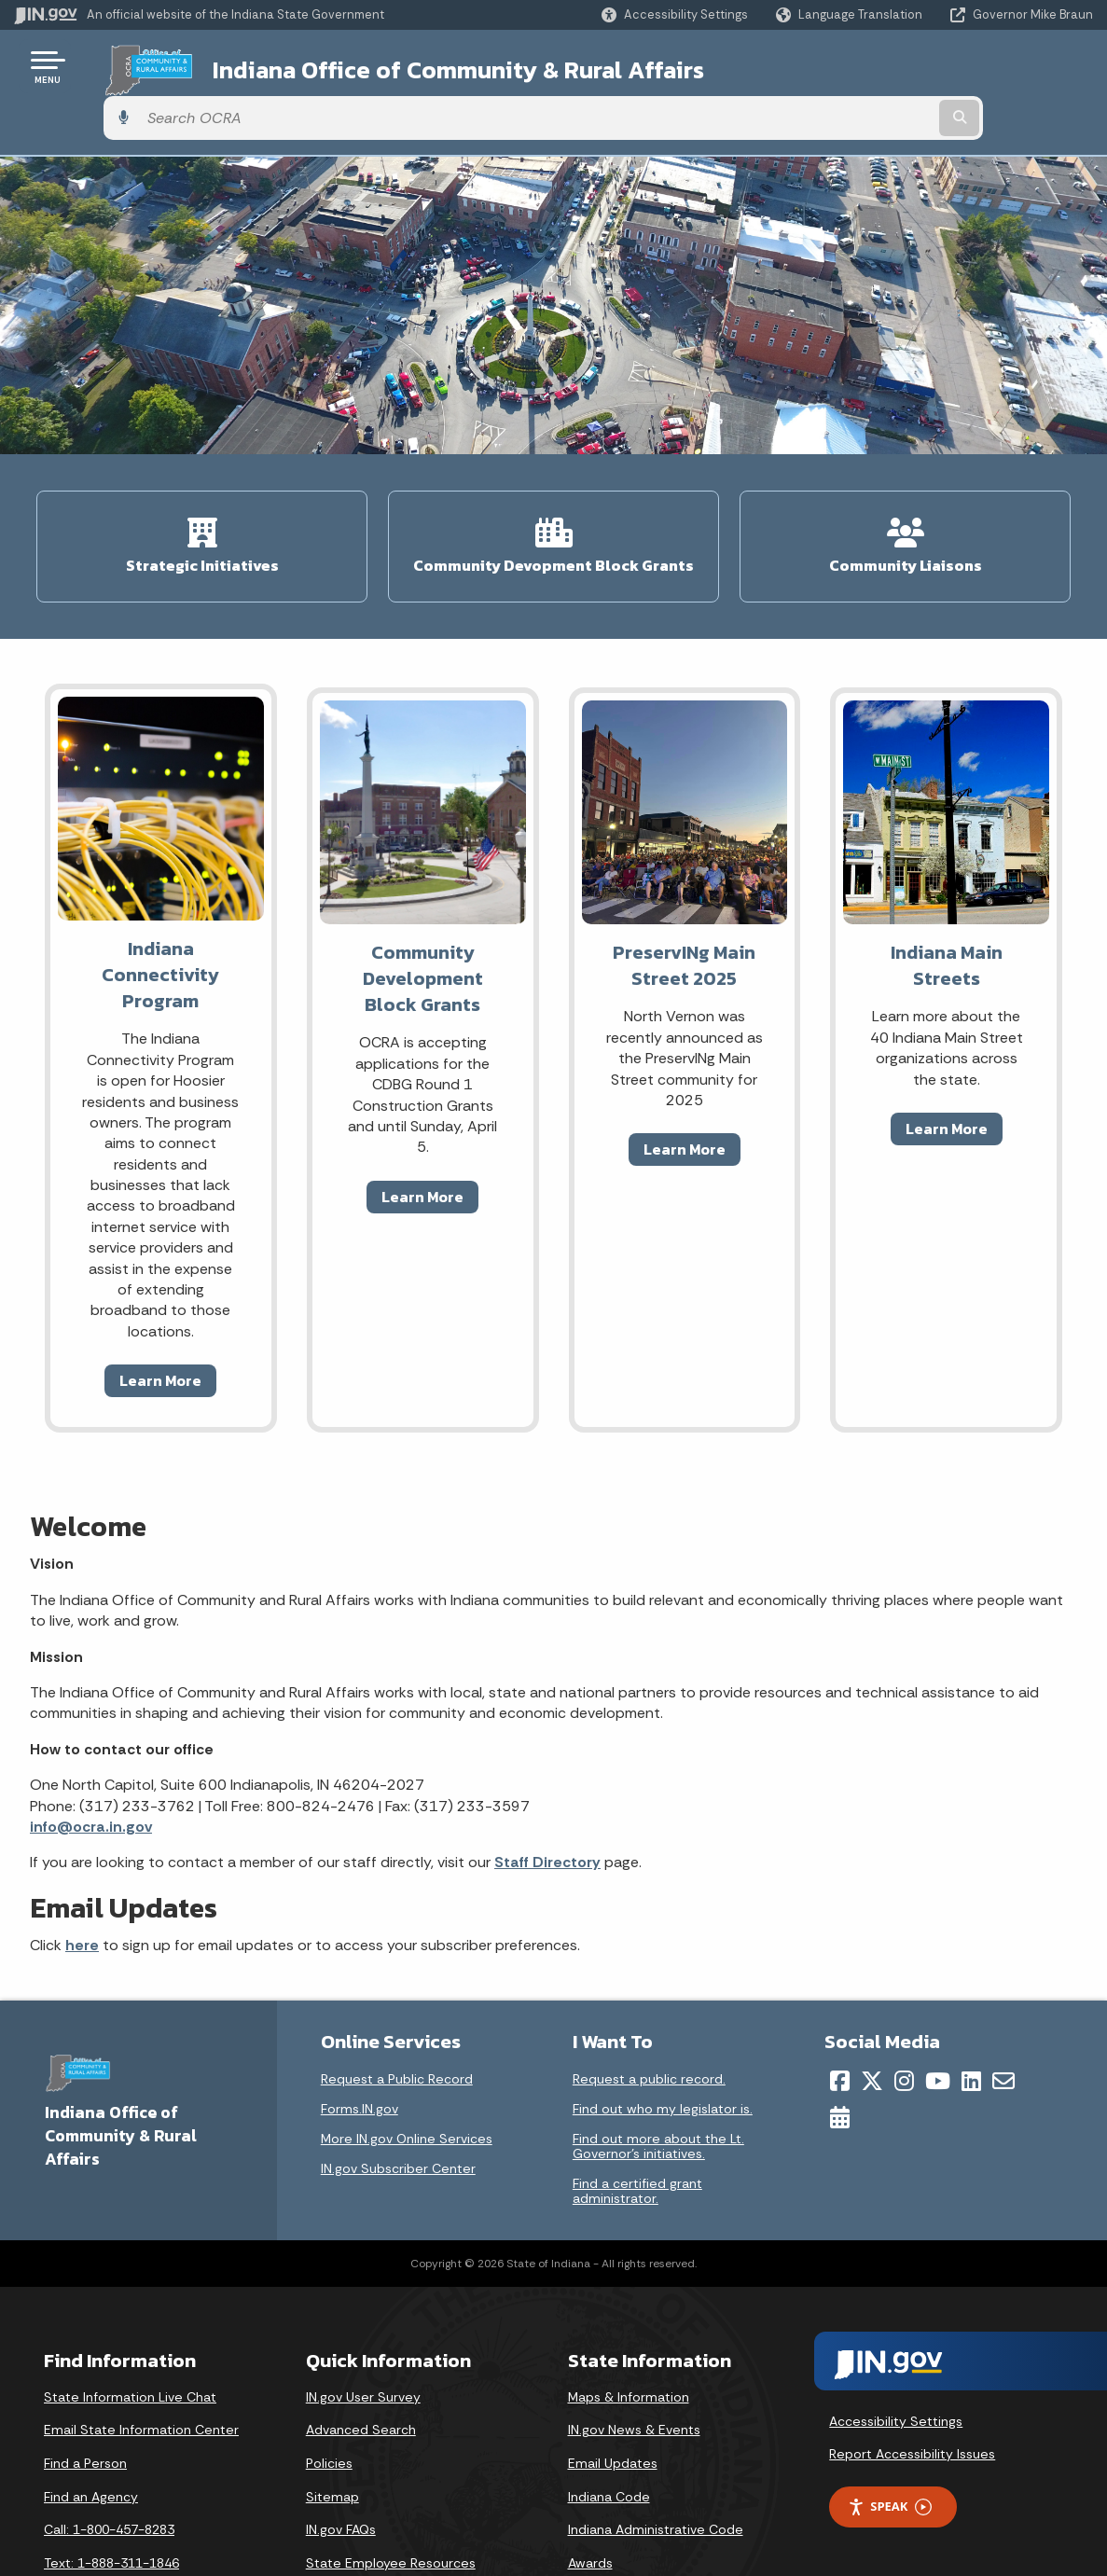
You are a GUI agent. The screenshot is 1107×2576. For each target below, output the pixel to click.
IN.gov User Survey (363, 2332)
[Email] (1003, 2016)
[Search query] (971, 66)
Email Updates (612, 2398)
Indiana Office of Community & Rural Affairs (430, 66)
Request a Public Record (397, 2014)
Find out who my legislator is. (663, 2044)
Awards (590, 2498)
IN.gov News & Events (634, 2366)
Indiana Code (609, 2432)
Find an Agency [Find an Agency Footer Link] (91, 2432)
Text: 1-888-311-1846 (111, 2498)
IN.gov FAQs (341, 2465)
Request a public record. (649, 2014)
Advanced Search (361, 2366)
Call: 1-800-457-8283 (109, 2465)
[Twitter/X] (872, 2016)
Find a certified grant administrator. (637, 2126)
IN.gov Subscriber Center (398, 2104)
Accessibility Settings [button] (895, 2356)
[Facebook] (840, 2016)
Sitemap (332, 2432)
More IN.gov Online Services (406, 2074)
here (82, 1880)
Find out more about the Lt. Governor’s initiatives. (658, 2082)
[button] (675, 14)
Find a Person (85, 2398)
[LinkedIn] (971, 2016)
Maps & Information (628, 2332)
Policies (329, 2398)
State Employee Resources (391, 2498)
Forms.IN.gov (359, 2044)
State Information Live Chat (130, 2332)
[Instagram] (904, 2016)
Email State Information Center (141, 2366)
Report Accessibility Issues (912, 2390)
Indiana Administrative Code (655, 2465)
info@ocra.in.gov (91, 1762)
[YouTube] (937, 2016)
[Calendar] (840, 2053)
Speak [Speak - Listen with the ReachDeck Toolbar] (890, 2442)
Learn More (160, 1316)
